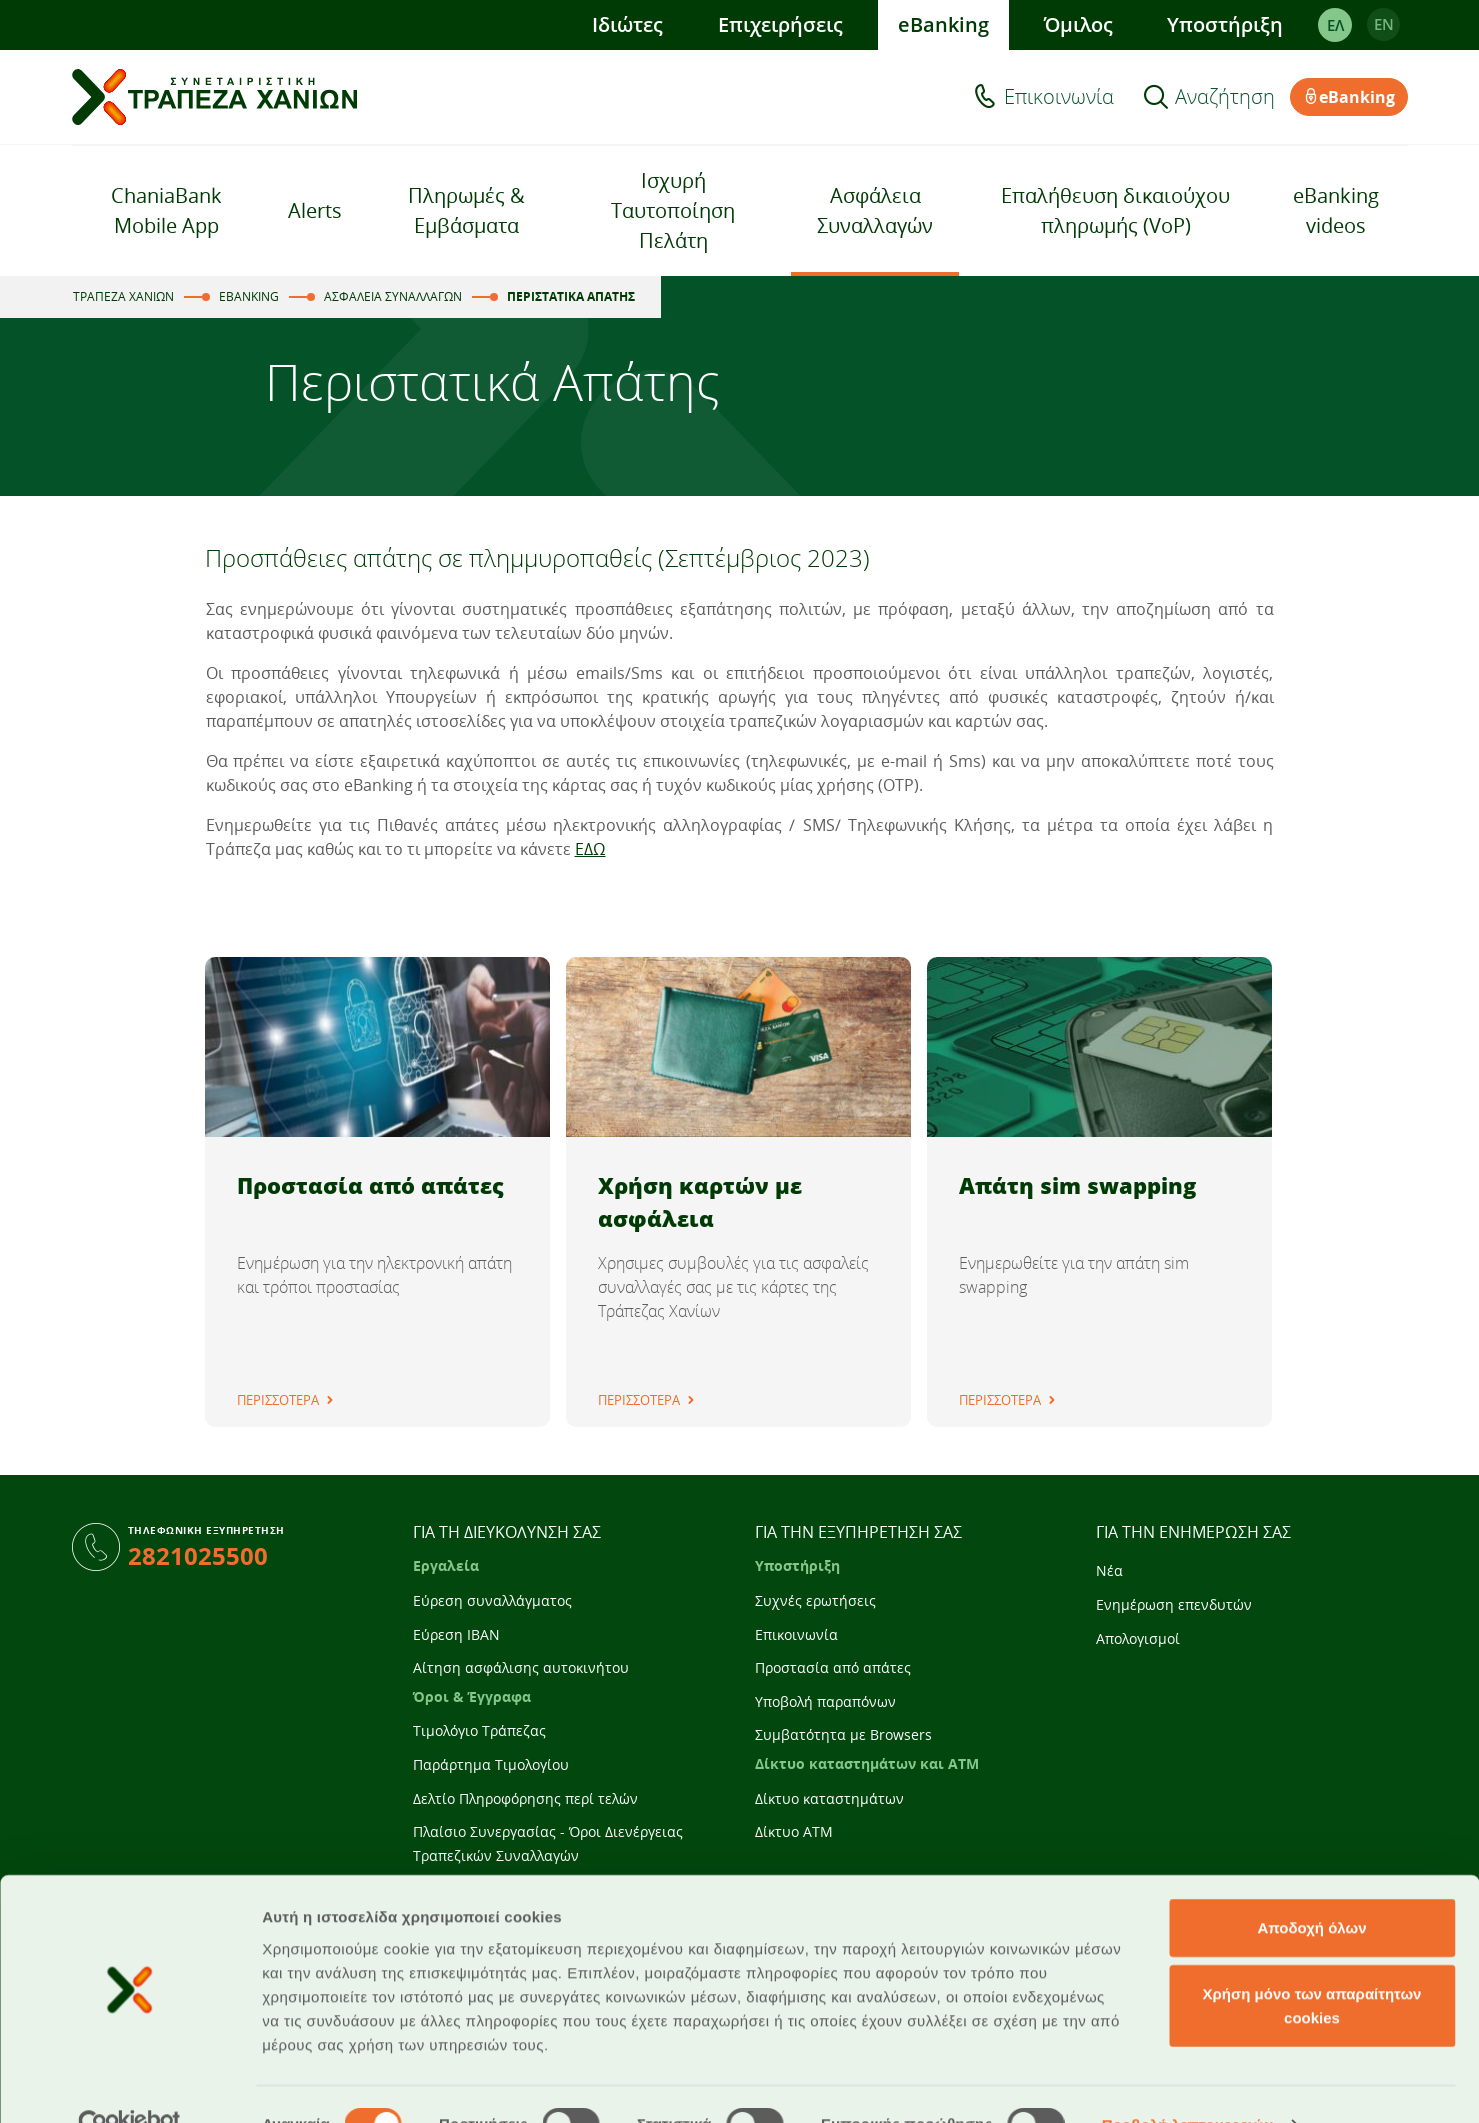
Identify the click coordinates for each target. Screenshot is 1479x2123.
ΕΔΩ (590, 849)
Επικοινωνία (1059, 97)
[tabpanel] (377, 1192)
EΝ (1383, 25)
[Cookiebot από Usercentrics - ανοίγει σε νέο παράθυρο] (129, 2084)
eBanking (942, 24)
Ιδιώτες (626, 24)
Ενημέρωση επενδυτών (1174, 1604)
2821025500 (198, 1555)
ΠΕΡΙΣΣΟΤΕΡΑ (278, 1400)
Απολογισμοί (1138, 1638)
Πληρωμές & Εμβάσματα (466, 210)
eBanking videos (1336, 210)
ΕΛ (1334, 25)
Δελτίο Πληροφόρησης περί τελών (525, 1798)
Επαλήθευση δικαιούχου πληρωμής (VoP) (1115, 210)
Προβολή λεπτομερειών (1188, 2083)
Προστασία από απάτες (833, 1667)
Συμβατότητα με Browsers (843, 1734)
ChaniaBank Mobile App (166, 210)
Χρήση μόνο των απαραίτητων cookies (1312, 1964)
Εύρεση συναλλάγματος (492, 1600)
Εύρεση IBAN (456, 1634)
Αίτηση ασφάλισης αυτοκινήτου (521, 1667)
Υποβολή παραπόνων (825, 1701)
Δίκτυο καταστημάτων (829, 1798)
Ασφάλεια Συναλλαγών (875, 210)
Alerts (315, 210)
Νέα (1109, 1570)
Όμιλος (1077, 24)
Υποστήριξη (1225, 24)
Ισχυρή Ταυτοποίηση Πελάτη (673, 210)
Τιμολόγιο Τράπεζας (479, 1730)
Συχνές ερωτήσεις (815, 1600)
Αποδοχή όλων (1311, 1886)
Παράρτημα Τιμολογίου (491, 1764)
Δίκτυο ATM (794, 1831)
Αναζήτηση (1225, 97)
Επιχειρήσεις (779, 24)
